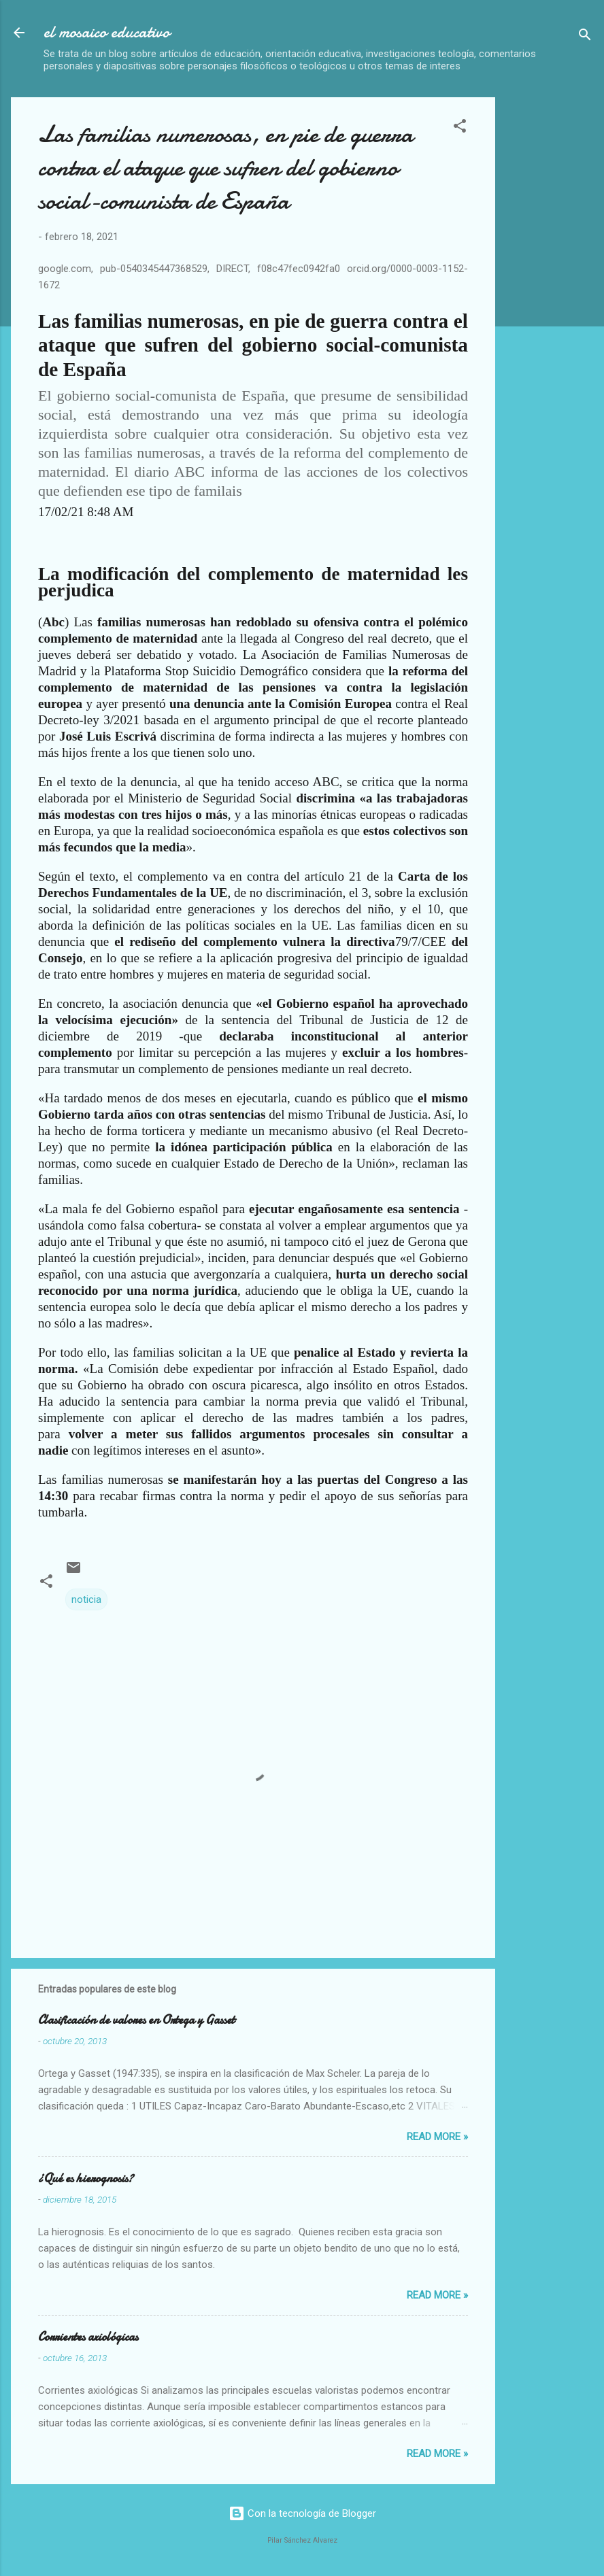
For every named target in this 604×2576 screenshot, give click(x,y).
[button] (460, 128)
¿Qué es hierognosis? (85, 2178)
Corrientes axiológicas (88, 2336)
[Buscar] (585, 37)
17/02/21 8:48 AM (85, 512)
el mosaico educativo (107, 32)
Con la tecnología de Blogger (302, 2513)
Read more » (437, 2137)
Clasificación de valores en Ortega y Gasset (136, 2020)
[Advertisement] (555, 301)
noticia (86, 1599)
